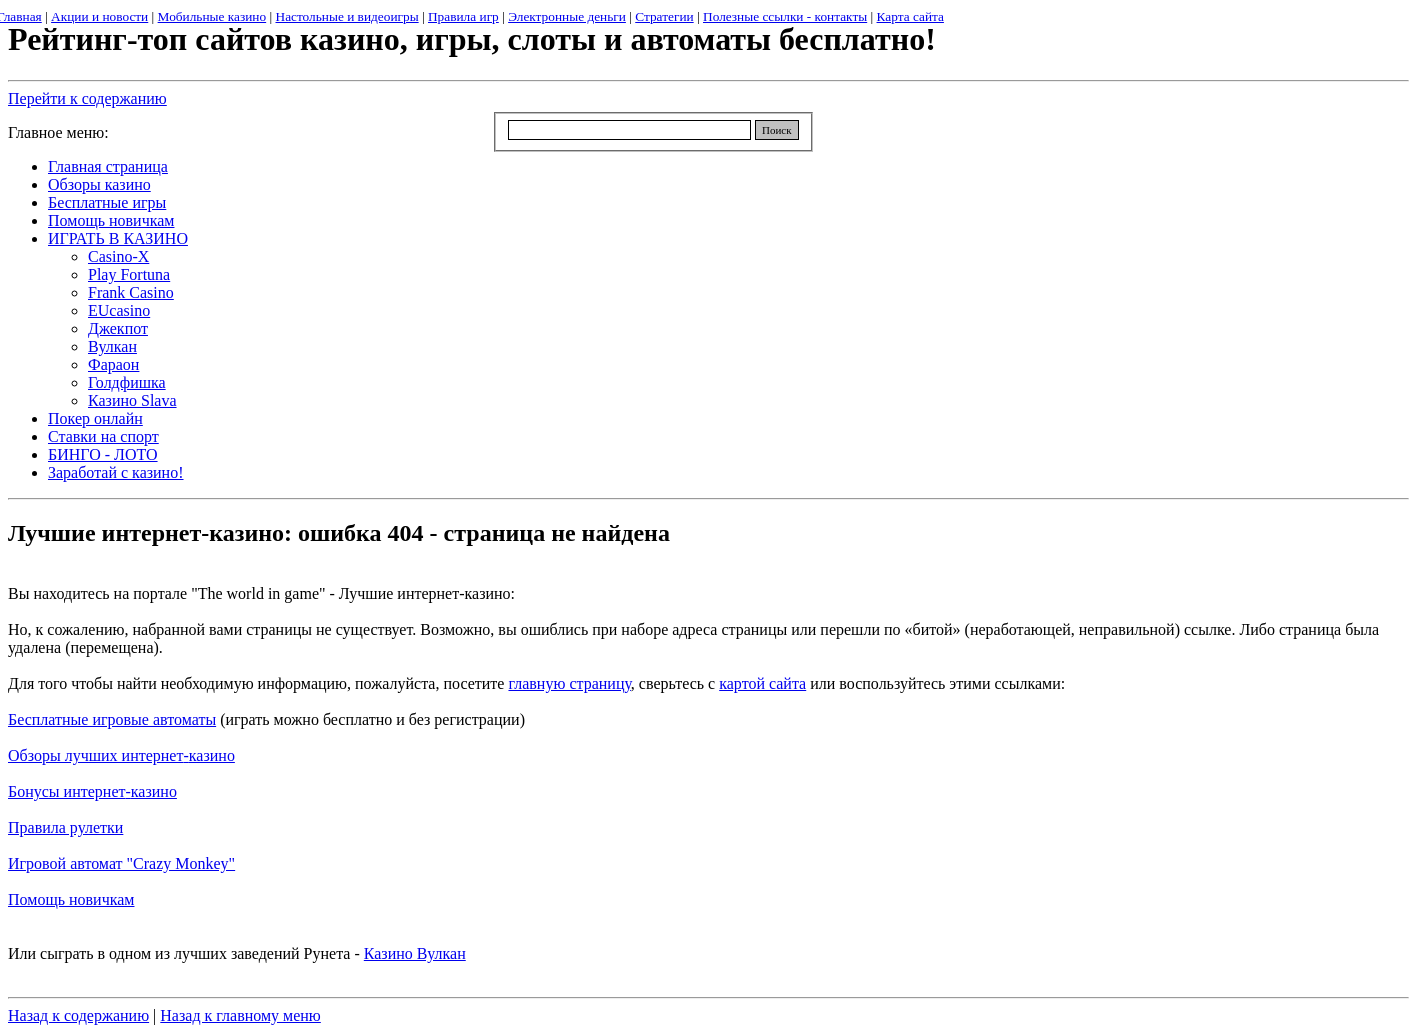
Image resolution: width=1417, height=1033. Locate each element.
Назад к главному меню (240, 1015)
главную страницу (569, 683)
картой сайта (762, 683)
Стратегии (664, 16)
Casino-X (118, 256)
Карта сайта (910, 16)
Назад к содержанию (78, 1015)
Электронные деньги (567, 16)
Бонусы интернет (66, 791)
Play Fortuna (129, 274)
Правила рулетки (65, 827)
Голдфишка (127, 382)
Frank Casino (131, 292)
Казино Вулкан (415, 953)
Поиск (777, 130)
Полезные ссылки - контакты (785, 16)
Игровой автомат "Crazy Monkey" (121, 863)
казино (212, 755)
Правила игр (463, 16)
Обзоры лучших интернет (95, 755)
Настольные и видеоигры (347, 16)
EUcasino (119, 310)
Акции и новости (99, 16)
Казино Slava (132, 400)
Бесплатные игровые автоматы (112, 719)
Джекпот (118, 328)
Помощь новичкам (71, 899)
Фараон (113, 364)
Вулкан (112, 346)
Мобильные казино (212, 16)
